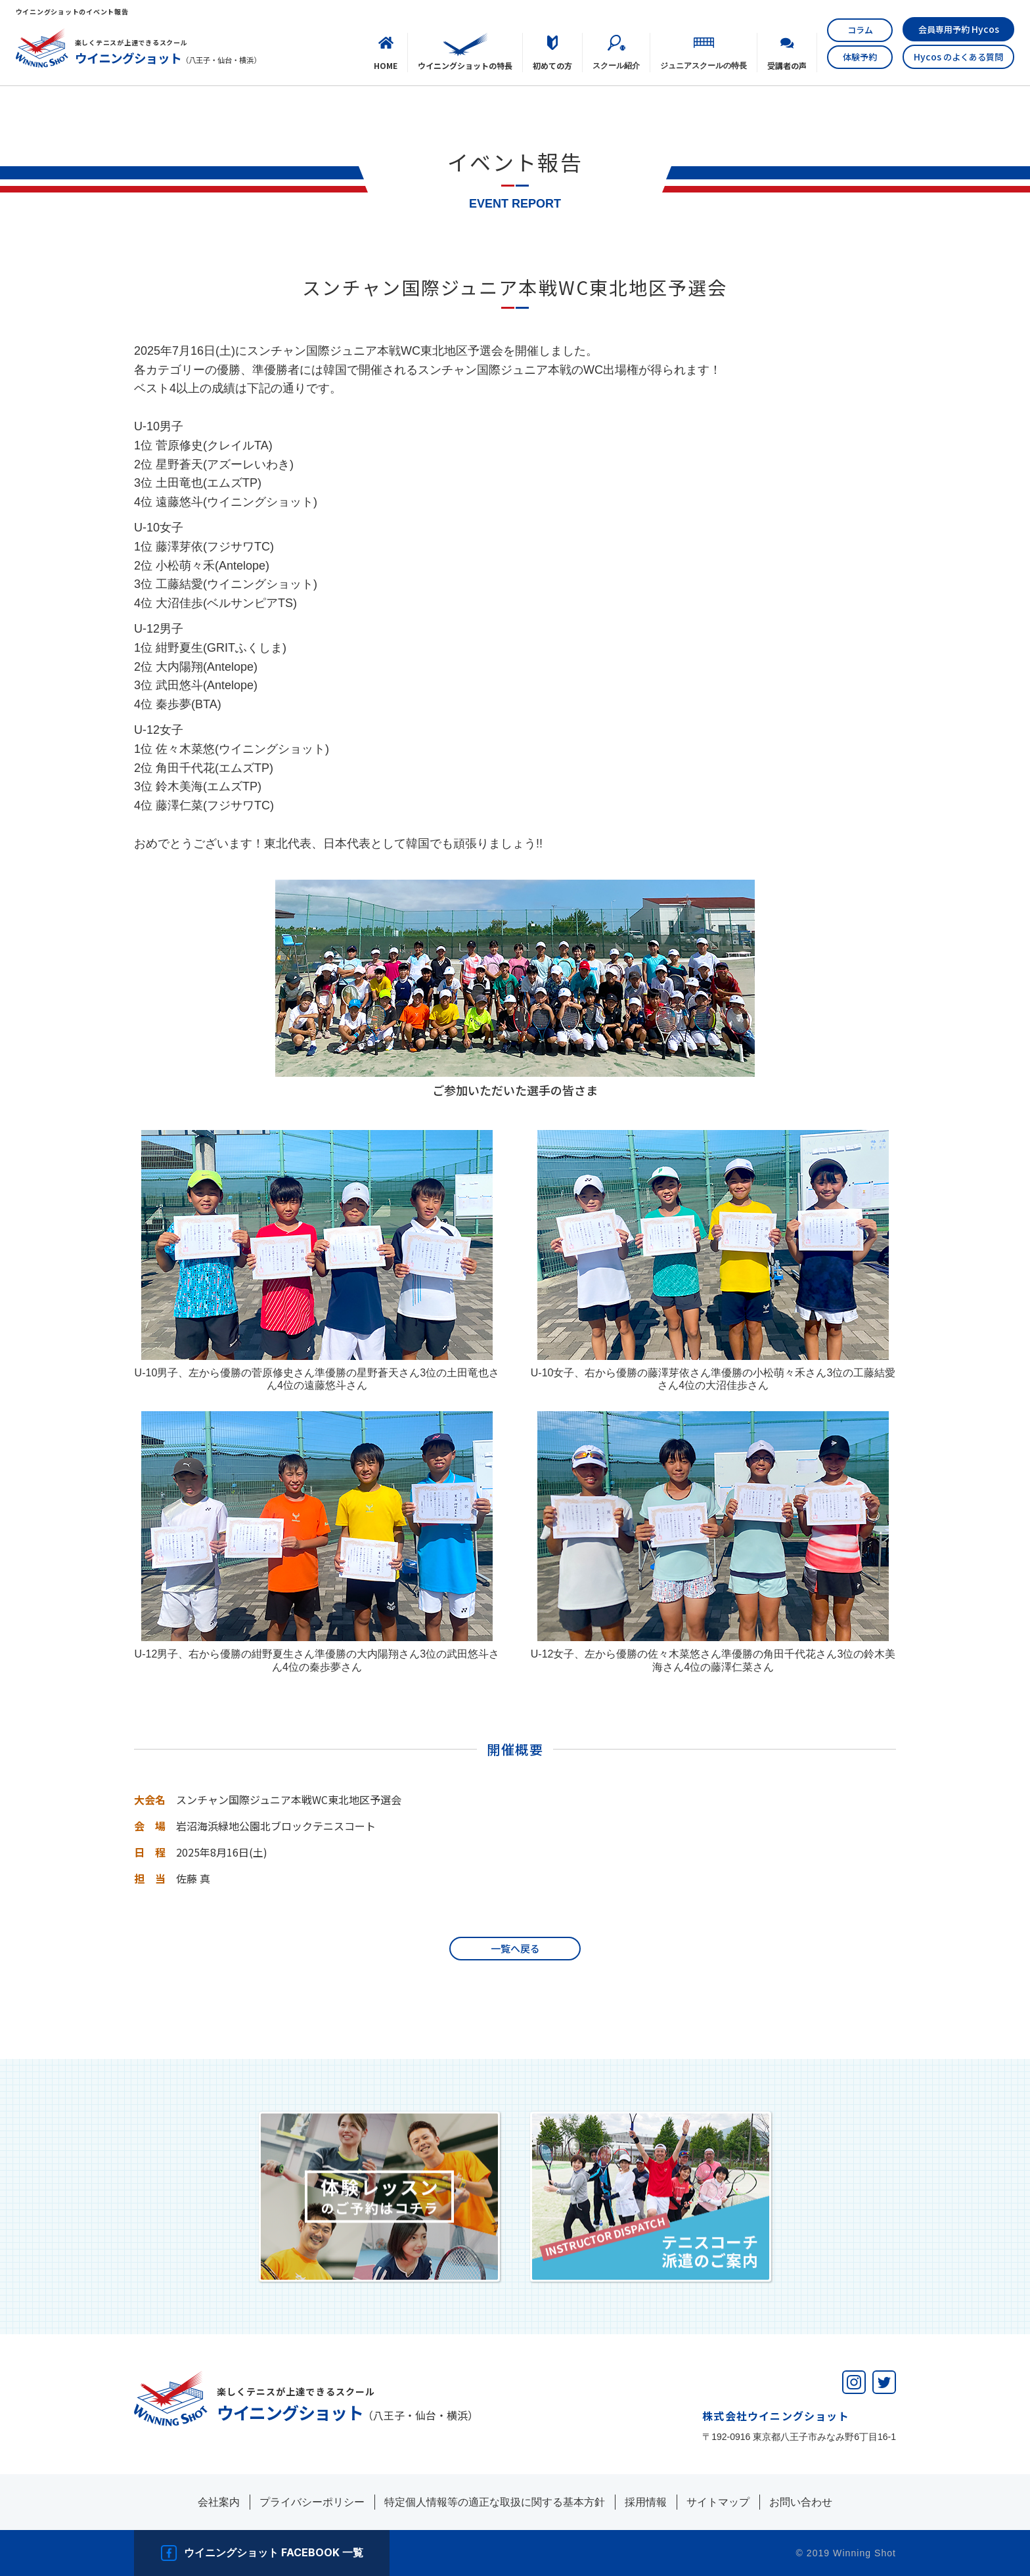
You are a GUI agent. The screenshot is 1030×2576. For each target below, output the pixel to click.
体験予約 (860, 57)
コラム (860, 30)
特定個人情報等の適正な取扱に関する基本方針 (494, 2502)
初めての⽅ (552, 65)
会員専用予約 (958, 28)
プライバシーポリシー (312, 2502)
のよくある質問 (958, 56)
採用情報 (646, 2502)
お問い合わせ (800, 2502)
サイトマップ (718, 2502)
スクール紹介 (616, 65)
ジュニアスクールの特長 (703, 65)
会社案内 (219, 2502)
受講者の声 (787, 65)
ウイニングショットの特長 (465, 65)
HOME (385, 65)
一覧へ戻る (515, 1948)
